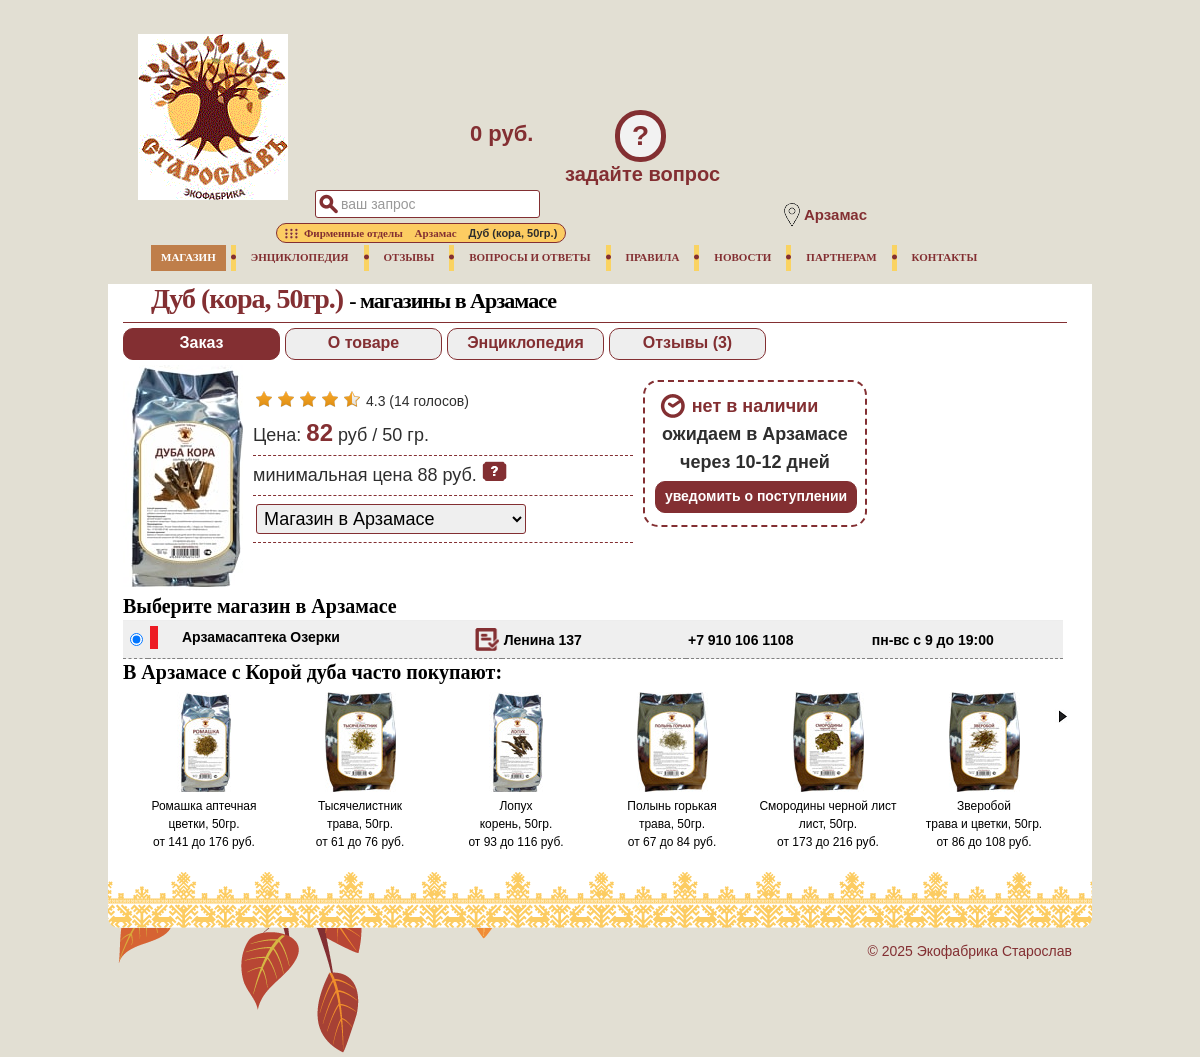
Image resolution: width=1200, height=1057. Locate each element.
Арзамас (211, 637)
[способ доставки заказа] (391, 519)
